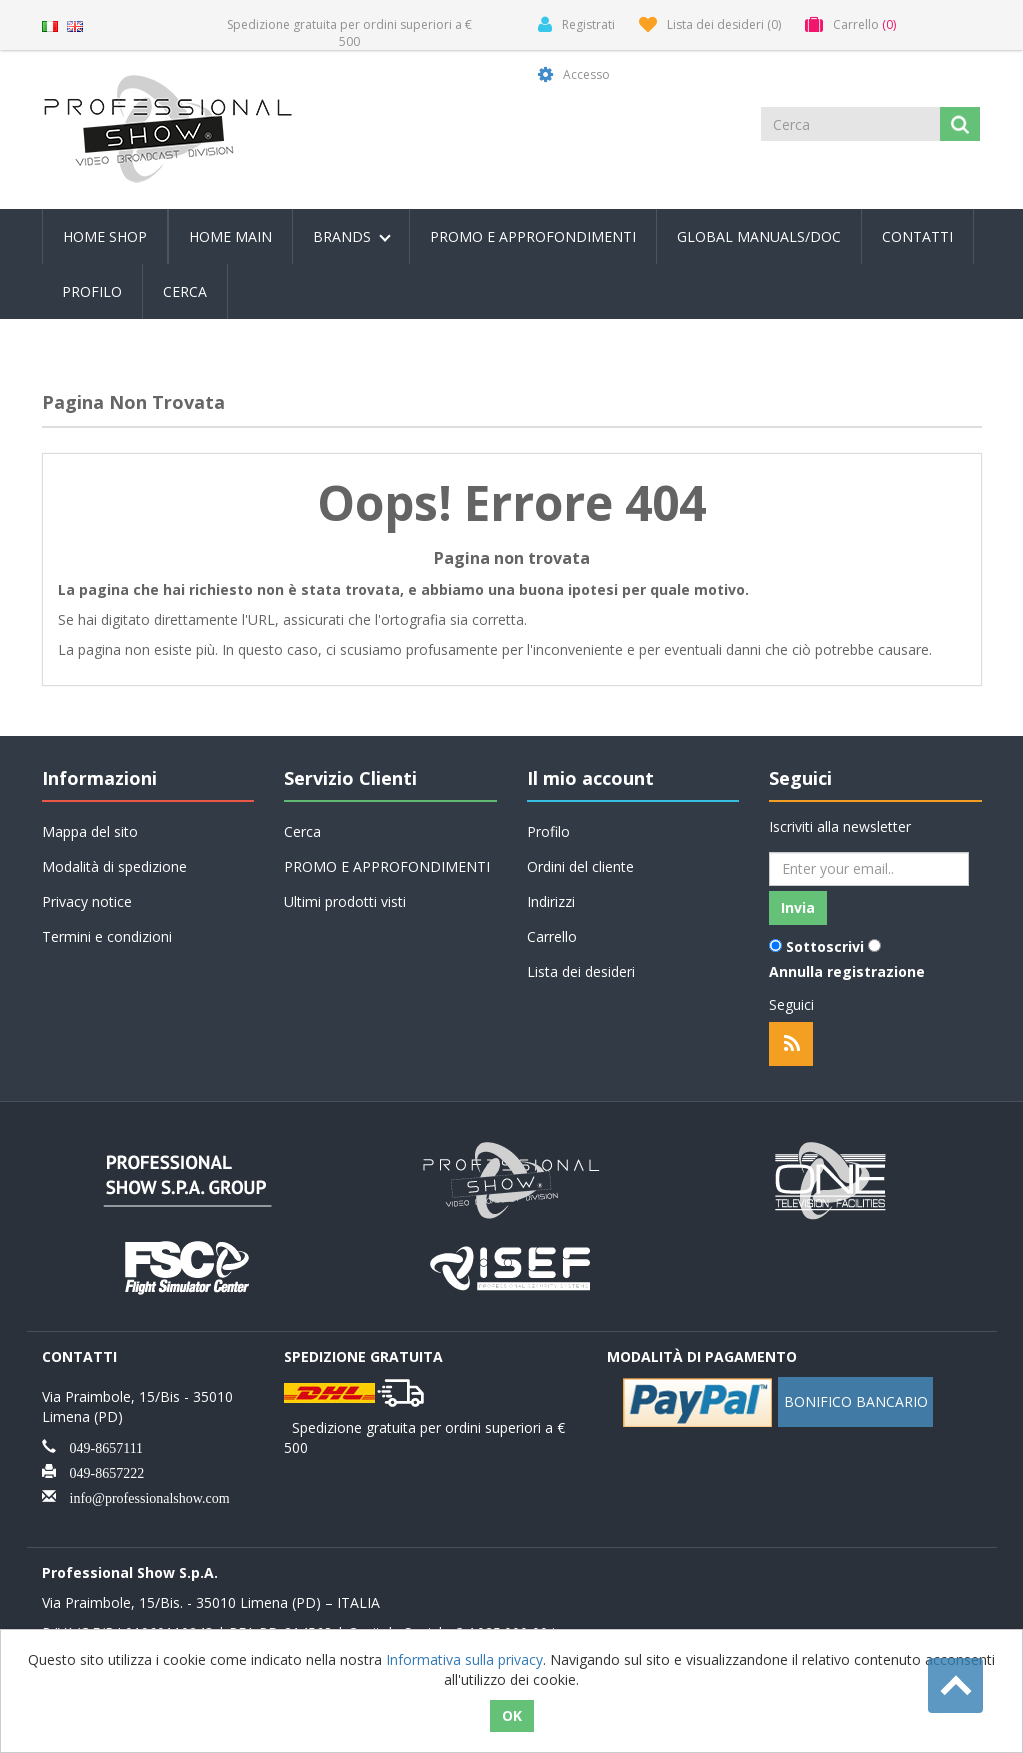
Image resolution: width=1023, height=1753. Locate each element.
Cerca (185, 291)
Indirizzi (551, 901)
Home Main (230, 236)
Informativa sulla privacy (464, 1659)
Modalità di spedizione (114, 866)
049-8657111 (100, 1446)
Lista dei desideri (581, 971)
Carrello (552, 936)
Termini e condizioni (107, 936)
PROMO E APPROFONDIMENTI (533, 236)
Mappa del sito (90, 831)
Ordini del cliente (580, 866)
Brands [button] (352, 236)
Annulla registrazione (847, 971)
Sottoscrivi (825, 946)
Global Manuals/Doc (759, 236)
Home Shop (105, 236)
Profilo (92, 291)
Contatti (917, 236)
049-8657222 (100, 1471)
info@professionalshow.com (143, 1496)
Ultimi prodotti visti (345, 901)
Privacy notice (87, 901)
